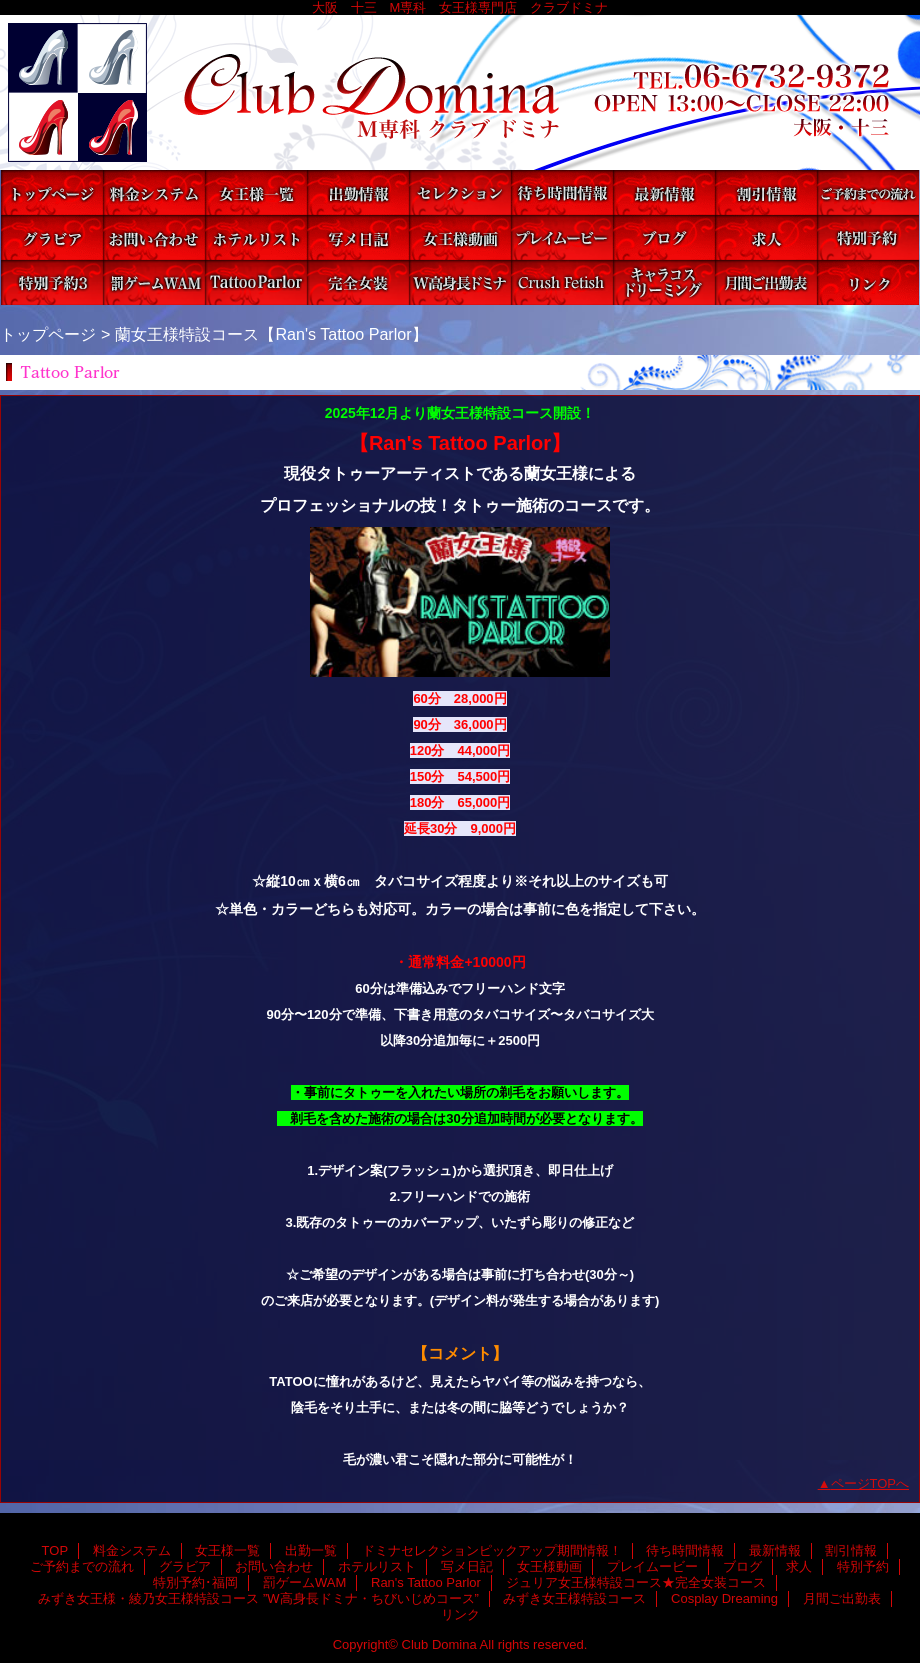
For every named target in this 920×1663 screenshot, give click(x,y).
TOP (52, 192)
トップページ (48, 334)
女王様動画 (460, 237)
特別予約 (868, 237)
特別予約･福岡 (52, 282)
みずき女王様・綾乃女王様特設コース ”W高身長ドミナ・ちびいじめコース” (460, 282)
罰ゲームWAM (154, 282)
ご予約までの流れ (868, 192)
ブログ (664, 237)
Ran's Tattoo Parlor (256, 282)
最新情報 (664, 192)
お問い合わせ (154, 237)
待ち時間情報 (562, 192)
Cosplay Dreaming (664, 282)
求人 (766, 237)
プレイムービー (562, 237)
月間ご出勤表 (766, 282)
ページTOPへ (870, 1483)
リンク (868, 282)
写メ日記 (358, 237)
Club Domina (460, 92)
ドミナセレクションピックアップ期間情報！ (460, 192)
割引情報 (766, 192)
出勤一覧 (358, 192)
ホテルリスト (256, 237)
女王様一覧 (256, 192)
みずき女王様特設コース (562, 282)
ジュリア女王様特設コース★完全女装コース (358, 282)
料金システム (154, 192)
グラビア (52, 237)
